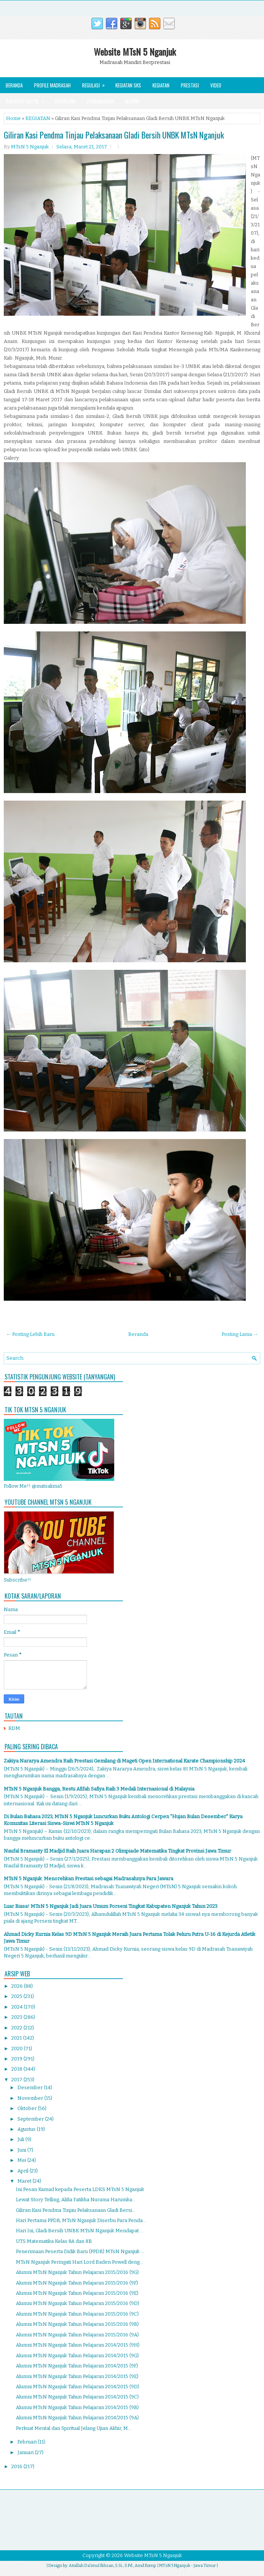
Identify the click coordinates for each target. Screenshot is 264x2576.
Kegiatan (160, 85)
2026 (17, 1986)
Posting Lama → (240, 1334)
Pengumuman (100, 101)
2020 (17, 2048)
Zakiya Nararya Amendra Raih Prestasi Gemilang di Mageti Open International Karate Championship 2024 (124, 1761)
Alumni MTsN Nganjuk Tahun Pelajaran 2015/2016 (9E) (77, 2293)
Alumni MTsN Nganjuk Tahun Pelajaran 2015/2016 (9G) (77, 2272)
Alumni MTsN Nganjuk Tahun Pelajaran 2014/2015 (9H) (78, 2345)
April (23, 2171)
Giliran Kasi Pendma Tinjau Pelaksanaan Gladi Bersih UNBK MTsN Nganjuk (114, 135)
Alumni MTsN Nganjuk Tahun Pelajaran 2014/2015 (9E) (77, 2376)
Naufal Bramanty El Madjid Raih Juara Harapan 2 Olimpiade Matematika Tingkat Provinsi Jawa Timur (117, 1851)
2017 (17, 2079)
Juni (22, 2150)
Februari (27, 2442)
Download (65, 101)
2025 (17, 1996)
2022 (17, 2028)
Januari (26, 2452)
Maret (25, 2181)
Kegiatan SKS (128, 85)
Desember (30, 2087)
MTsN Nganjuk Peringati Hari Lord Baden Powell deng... (79, 2262)
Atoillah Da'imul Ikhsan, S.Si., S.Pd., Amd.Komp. (113, 2565)
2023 (17, 2017)
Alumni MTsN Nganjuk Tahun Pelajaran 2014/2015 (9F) (77, 2366)
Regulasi (96, 83)
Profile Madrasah (52, 85)
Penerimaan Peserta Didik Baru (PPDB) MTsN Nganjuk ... (80, 2251)
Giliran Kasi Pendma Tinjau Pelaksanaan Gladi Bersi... (75, 2210)
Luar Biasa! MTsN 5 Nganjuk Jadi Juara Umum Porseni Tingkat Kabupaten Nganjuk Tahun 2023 (110, 1906)
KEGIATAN (37, 118)
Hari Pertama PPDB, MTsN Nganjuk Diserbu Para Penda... (81, 2220)
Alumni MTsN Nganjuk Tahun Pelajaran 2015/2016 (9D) (77, 2303)
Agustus (27, 2129)
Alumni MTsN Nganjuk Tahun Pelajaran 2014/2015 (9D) (77, 2386)
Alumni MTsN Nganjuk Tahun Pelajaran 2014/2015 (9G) (77, 2355)
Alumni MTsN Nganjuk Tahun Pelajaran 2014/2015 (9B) (77, 2407)
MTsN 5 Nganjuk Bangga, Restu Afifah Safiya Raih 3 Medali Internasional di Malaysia (99, 1789)
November (30, 2098)
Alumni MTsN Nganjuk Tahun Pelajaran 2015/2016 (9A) (77, 2335)
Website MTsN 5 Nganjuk (135, 51)
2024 (17, 2007)
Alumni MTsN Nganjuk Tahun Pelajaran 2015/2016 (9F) (77, 2283)
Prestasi (190, 85)
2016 (17, 2466)
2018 (17, 2069)
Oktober (27, 2108)
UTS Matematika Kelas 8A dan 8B (54, 2241)
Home (13, 118)
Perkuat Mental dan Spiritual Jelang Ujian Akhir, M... (73, 2428)
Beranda (14, 85)
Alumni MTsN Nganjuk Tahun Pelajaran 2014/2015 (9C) (77, 2397)
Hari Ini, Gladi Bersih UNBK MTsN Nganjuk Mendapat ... (79, 2230)
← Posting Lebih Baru (30, 1334)
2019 (17, 2059)
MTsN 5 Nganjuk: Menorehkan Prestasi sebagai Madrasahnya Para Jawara (88, 1878)
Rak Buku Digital (27, 99)
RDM (14, 1728)
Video (215, 85)
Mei (22, 2160)
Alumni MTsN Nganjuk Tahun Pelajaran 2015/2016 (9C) (77, 2314)
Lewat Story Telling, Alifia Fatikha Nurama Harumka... (75, 2199)
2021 (17, 2038)
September (31, 2119)
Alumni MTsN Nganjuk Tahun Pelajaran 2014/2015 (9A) (77, 2417)
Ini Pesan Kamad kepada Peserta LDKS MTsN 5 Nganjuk (80, 2189)
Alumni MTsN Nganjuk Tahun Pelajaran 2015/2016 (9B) (77, 2324)
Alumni (132, 101)
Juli (21, 2139)
